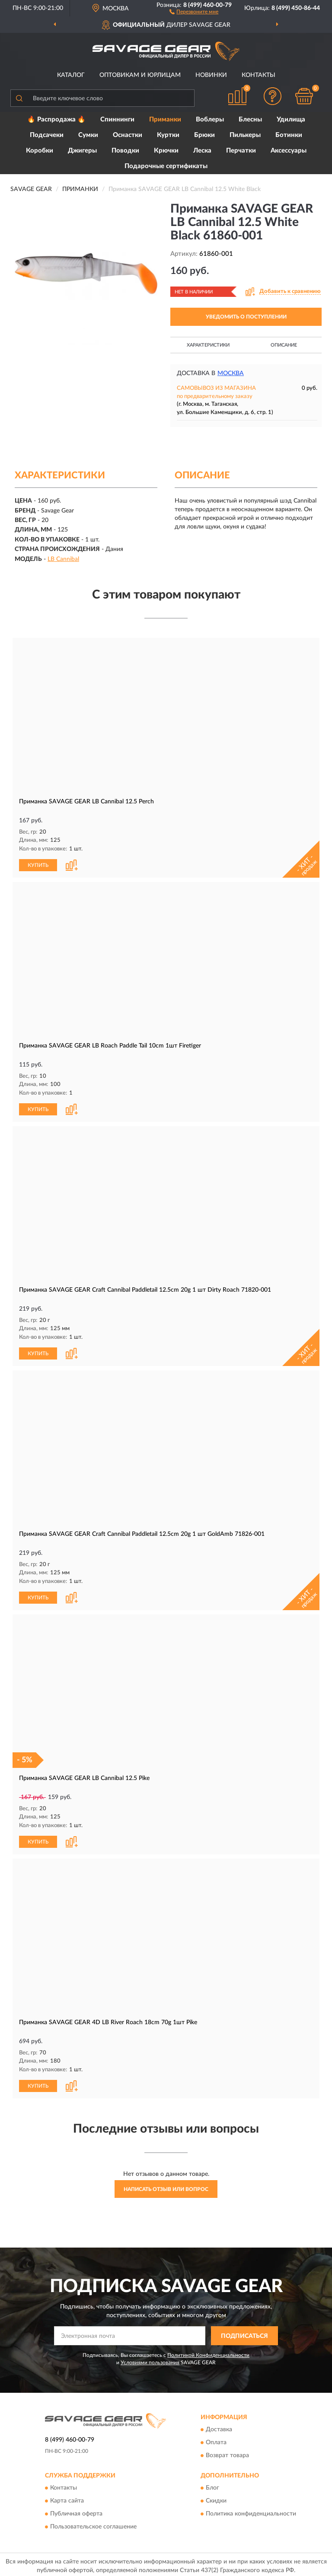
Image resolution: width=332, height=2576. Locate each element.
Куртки (168, 135)
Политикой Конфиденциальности (208, 2351)
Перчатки (241, 150)
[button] (193, 11)
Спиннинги (117, 119)
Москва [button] (230, 373)
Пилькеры (245, 135)
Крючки (166, 150)
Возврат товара (227, 2452)
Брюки (204, 135)
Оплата (216, 2439)
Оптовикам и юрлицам (140, 75)
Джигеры (82, 150)
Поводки (125, 150)
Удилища (291, 119)
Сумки (88, 135)
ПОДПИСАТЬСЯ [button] (244, 2333)
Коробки (39, 150)
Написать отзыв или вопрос (166, 2185)
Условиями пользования (150, 2359)
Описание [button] (284, 345)
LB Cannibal (63, 559)
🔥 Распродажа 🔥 (56, 119)
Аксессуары (288, 150)
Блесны (250, 119)
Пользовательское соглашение (93, 2524)
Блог (212, 2485)
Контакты (258, 75)
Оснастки (127, 135)
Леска (202, 150)
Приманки (165, 119)
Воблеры (210, 119)
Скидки (216, 2498)
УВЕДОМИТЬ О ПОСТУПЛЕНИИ (246, 316)
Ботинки (288, 135)
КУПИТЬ (38, 864)
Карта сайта (67, 2498)
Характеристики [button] (208, 345)
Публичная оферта (76, 2511)
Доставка (219, 2426)
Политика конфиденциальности (251, 2511)
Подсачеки (47, 135)
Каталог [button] (71, 75)
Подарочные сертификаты (166, 166)
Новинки (211, 75)
